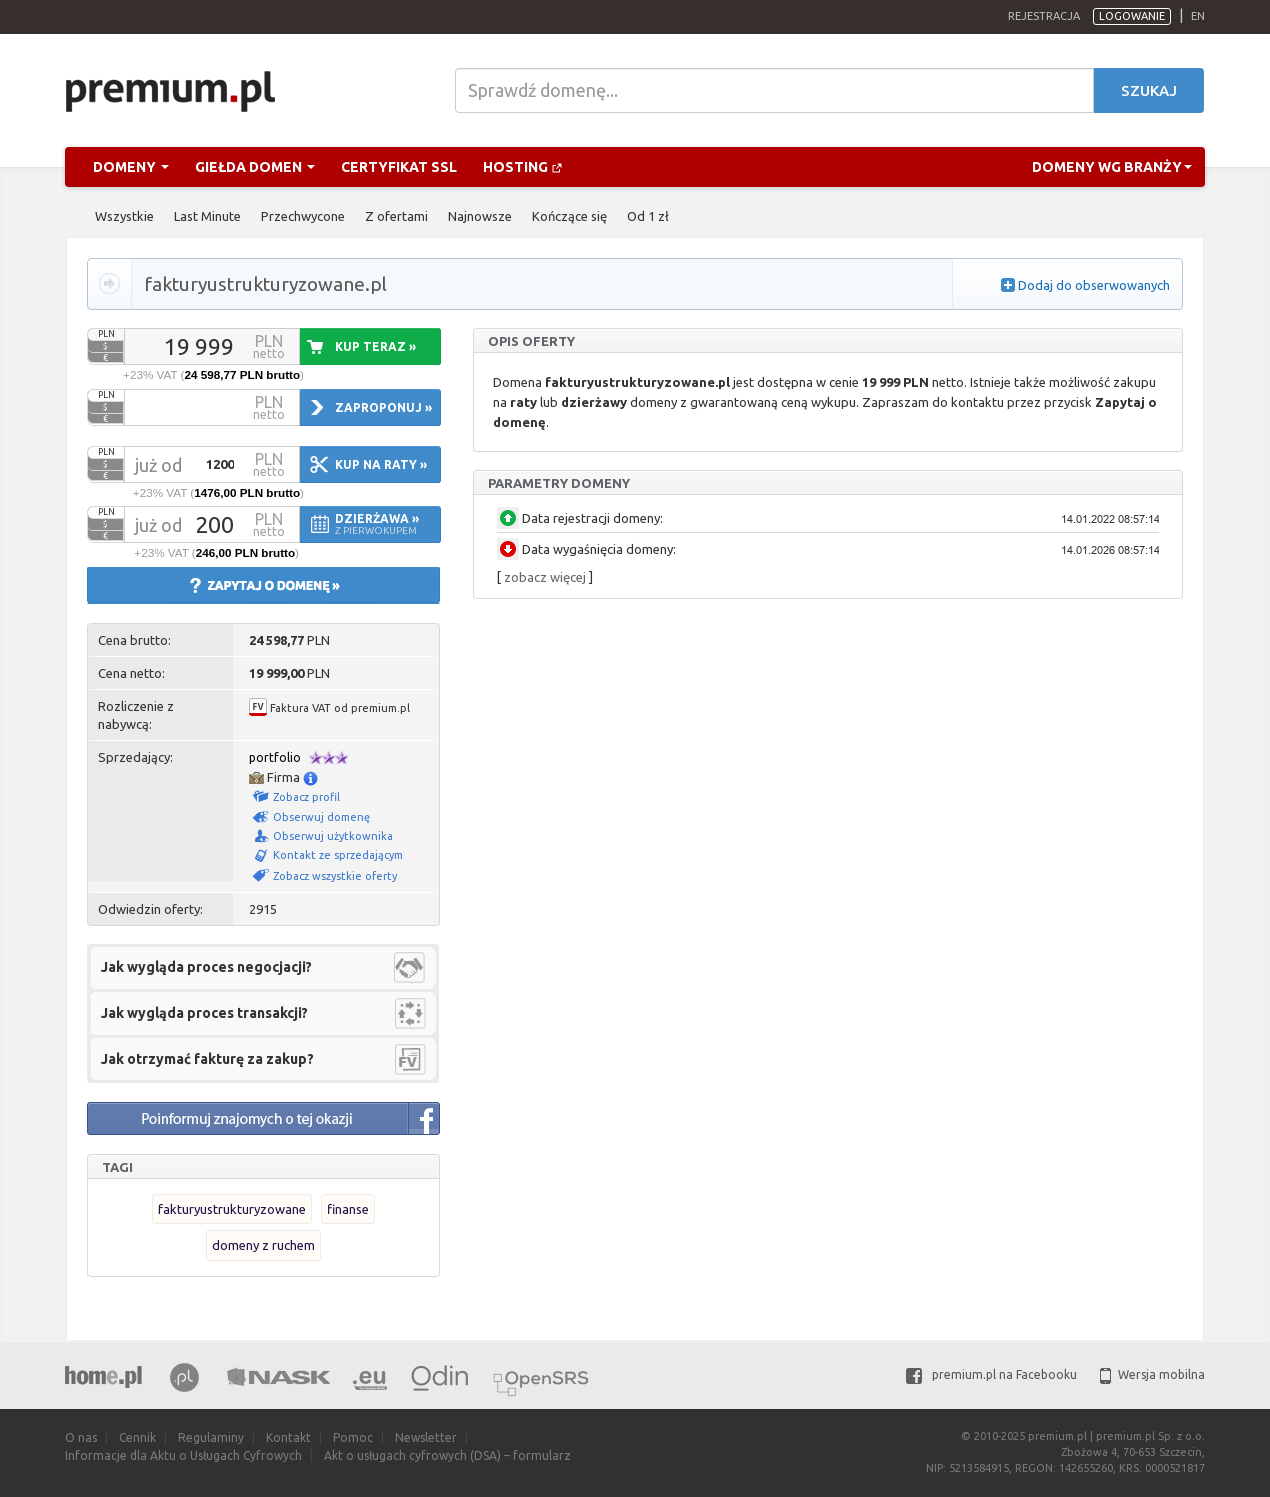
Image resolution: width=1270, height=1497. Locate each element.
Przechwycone (303, 216)
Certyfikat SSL (399, 167)
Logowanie (1132, 16)
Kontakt (288, 1437)
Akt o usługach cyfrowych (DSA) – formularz (447, 1455)
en (1198, 16)
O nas (81, 1437)
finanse (348, 1209)
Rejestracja (1044, 16)
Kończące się (569, 216)
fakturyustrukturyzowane (232, 1209)
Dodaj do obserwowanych (1094, 285)
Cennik (137, 1437)
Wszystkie (124, 216)
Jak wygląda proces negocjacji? (206, 967)
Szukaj (1149, 90)
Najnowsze (480, 216)
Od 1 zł (648, 216)
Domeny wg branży (1112, 167)
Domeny (131, 167)
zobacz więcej (545, 577)
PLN (106, 334)
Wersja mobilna (1152, 1374)
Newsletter (426, 1437)
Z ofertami (396, 216)
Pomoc (353, 1437)
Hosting (523, 167)
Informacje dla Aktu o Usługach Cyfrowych (183, 1455)
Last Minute (207, 216)
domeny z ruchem (263, 1245)
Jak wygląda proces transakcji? (204, 1013)
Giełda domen (255, 167)
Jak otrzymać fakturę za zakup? (207, 1059)
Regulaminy (211, 1437)
